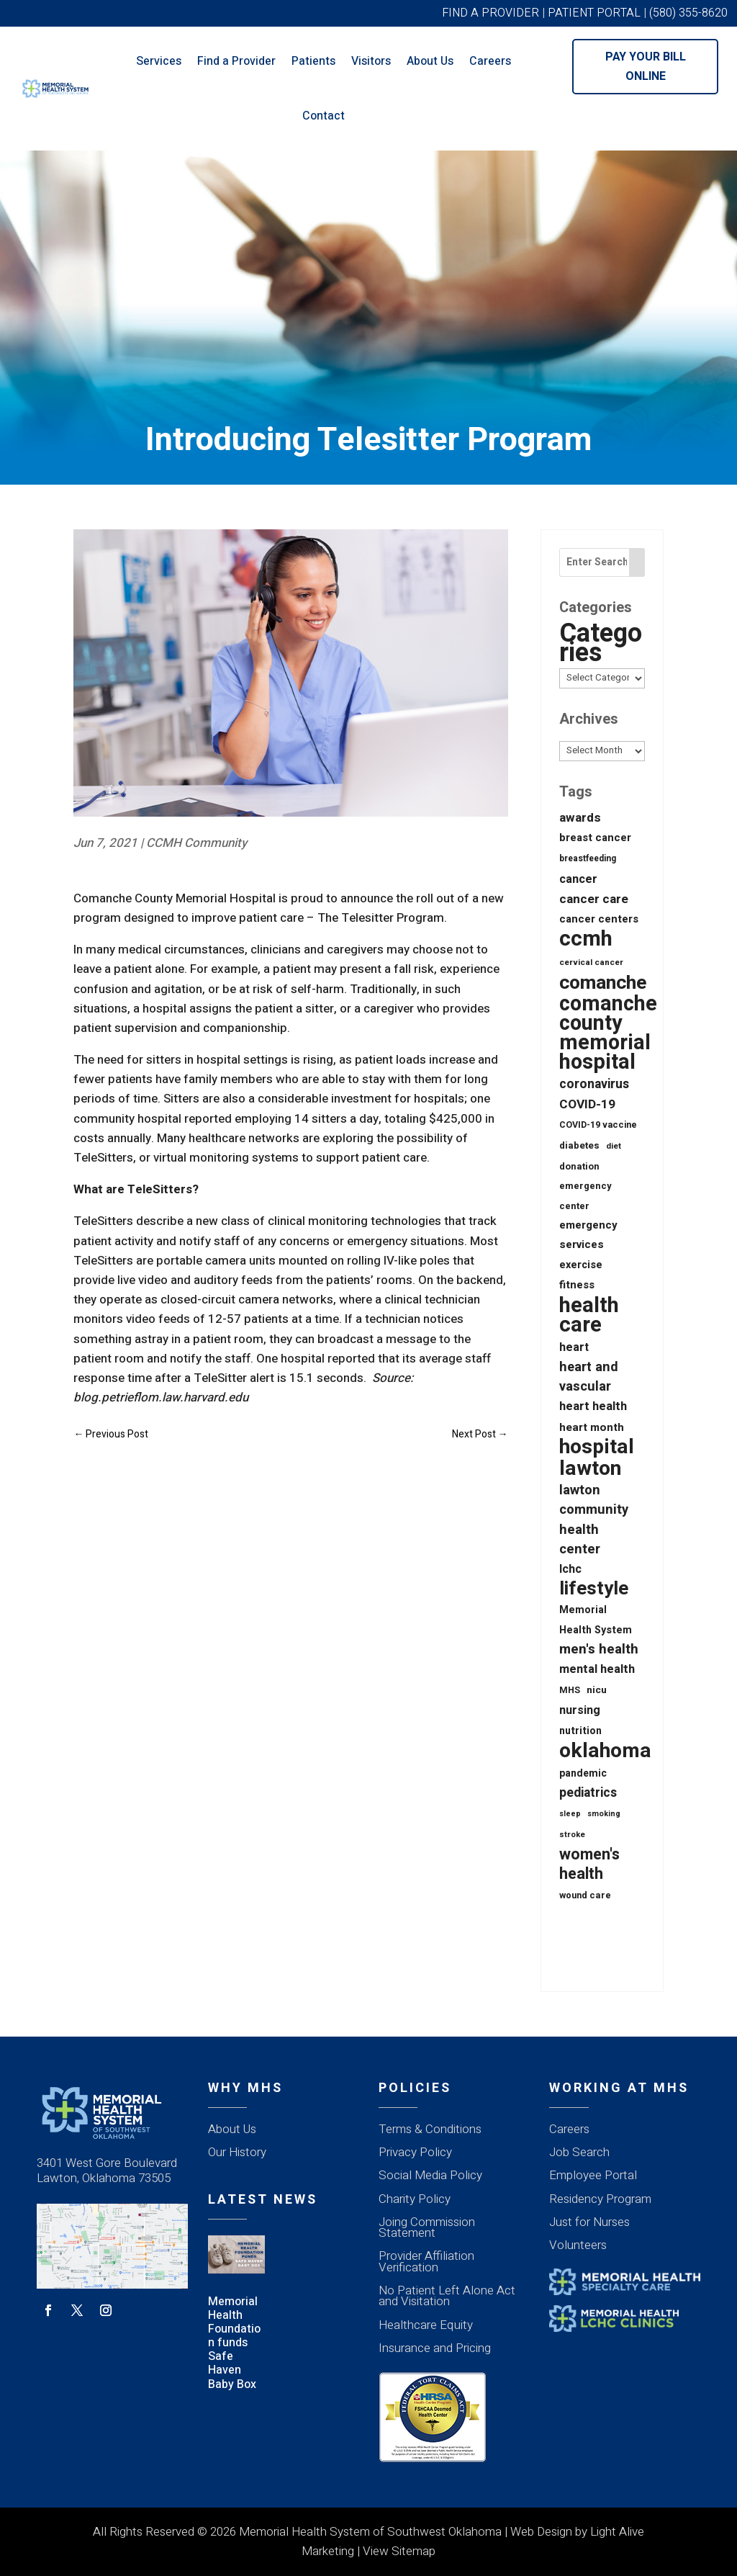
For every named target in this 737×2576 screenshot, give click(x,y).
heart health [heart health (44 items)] (593, 1406)
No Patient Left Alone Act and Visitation (447, 2295)
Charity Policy (415, 2199)
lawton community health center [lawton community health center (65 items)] (593, 1520)
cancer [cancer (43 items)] (578, 879)
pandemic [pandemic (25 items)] (583, 1773)
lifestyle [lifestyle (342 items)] (593, 1589)
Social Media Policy (430, 2175)
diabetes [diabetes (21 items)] (579, 1146)
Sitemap (413, 2551)
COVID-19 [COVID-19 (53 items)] (587, 1104)
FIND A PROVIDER (490, 13)
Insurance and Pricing (435, 2348)
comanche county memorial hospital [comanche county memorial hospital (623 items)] (608, 1034)
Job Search (579, 2152)
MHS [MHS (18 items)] (569, 1690)
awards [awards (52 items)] (580, 818)
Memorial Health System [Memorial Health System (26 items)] (595, 1619)
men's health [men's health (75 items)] (598, 1649)
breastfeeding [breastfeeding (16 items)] (587, 858)
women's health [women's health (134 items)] (589, 1864)
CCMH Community (196, 843)
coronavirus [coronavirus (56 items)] (594, 1083)
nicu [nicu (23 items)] (597, 1690)
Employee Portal (593, 2175)
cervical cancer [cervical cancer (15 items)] (591, 962)
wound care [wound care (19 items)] (585, 1895)
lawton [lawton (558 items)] (590, 1468)
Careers (490, 61)
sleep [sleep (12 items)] (570, 1813)
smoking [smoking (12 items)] (603, 1813)
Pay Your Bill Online (645, 66)
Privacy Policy (415, 2152)
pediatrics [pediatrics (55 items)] (588, 1793)
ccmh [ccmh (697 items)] (585, 938)
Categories (600, 643)
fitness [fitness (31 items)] (576, 1285)
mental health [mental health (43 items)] (597, 1669)
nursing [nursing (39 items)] (579, 1710)
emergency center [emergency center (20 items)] (585, 1195)
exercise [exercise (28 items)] (580, 1265)
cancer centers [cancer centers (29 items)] (598, 919)
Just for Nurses (589, 2222)
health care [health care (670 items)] (589, 1315)
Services (158, 61)
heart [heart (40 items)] (574, 1347)
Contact (323, 116)
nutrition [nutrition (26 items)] (580, 1730)
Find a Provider (236, 61)
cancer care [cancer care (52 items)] (593, 899)
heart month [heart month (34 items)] (591, 1427)
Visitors (371, 61)
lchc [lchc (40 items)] (570, 1569)
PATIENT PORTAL (594, 13)
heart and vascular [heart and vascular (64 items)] (588, 1376)
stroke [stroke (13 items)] (572, 1834)
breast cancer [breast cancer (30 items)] (595, 837)
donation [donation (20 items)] (579, 1166)
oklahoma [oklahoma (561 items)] (605, 1751)
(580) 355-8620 (688, 13)
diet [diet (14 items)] (613, 1146)
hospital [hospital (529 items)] (596, 1447)
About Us (430, 61)
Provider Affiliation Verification (426, 2261)
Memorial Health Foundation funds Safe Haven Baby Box (234, 2343)
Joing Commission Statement (427, 2227)
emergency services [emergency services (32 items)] (588, 1234)
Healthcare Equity (426, 2325)
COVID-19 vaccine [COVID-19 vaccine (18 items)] (598, 1124)
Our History (237, 2152)
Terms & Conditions (430, 2129)
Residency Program (600, 2199)
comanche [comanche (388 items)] (602, 982)
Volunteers (578, 2245)
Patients (313, 61)
